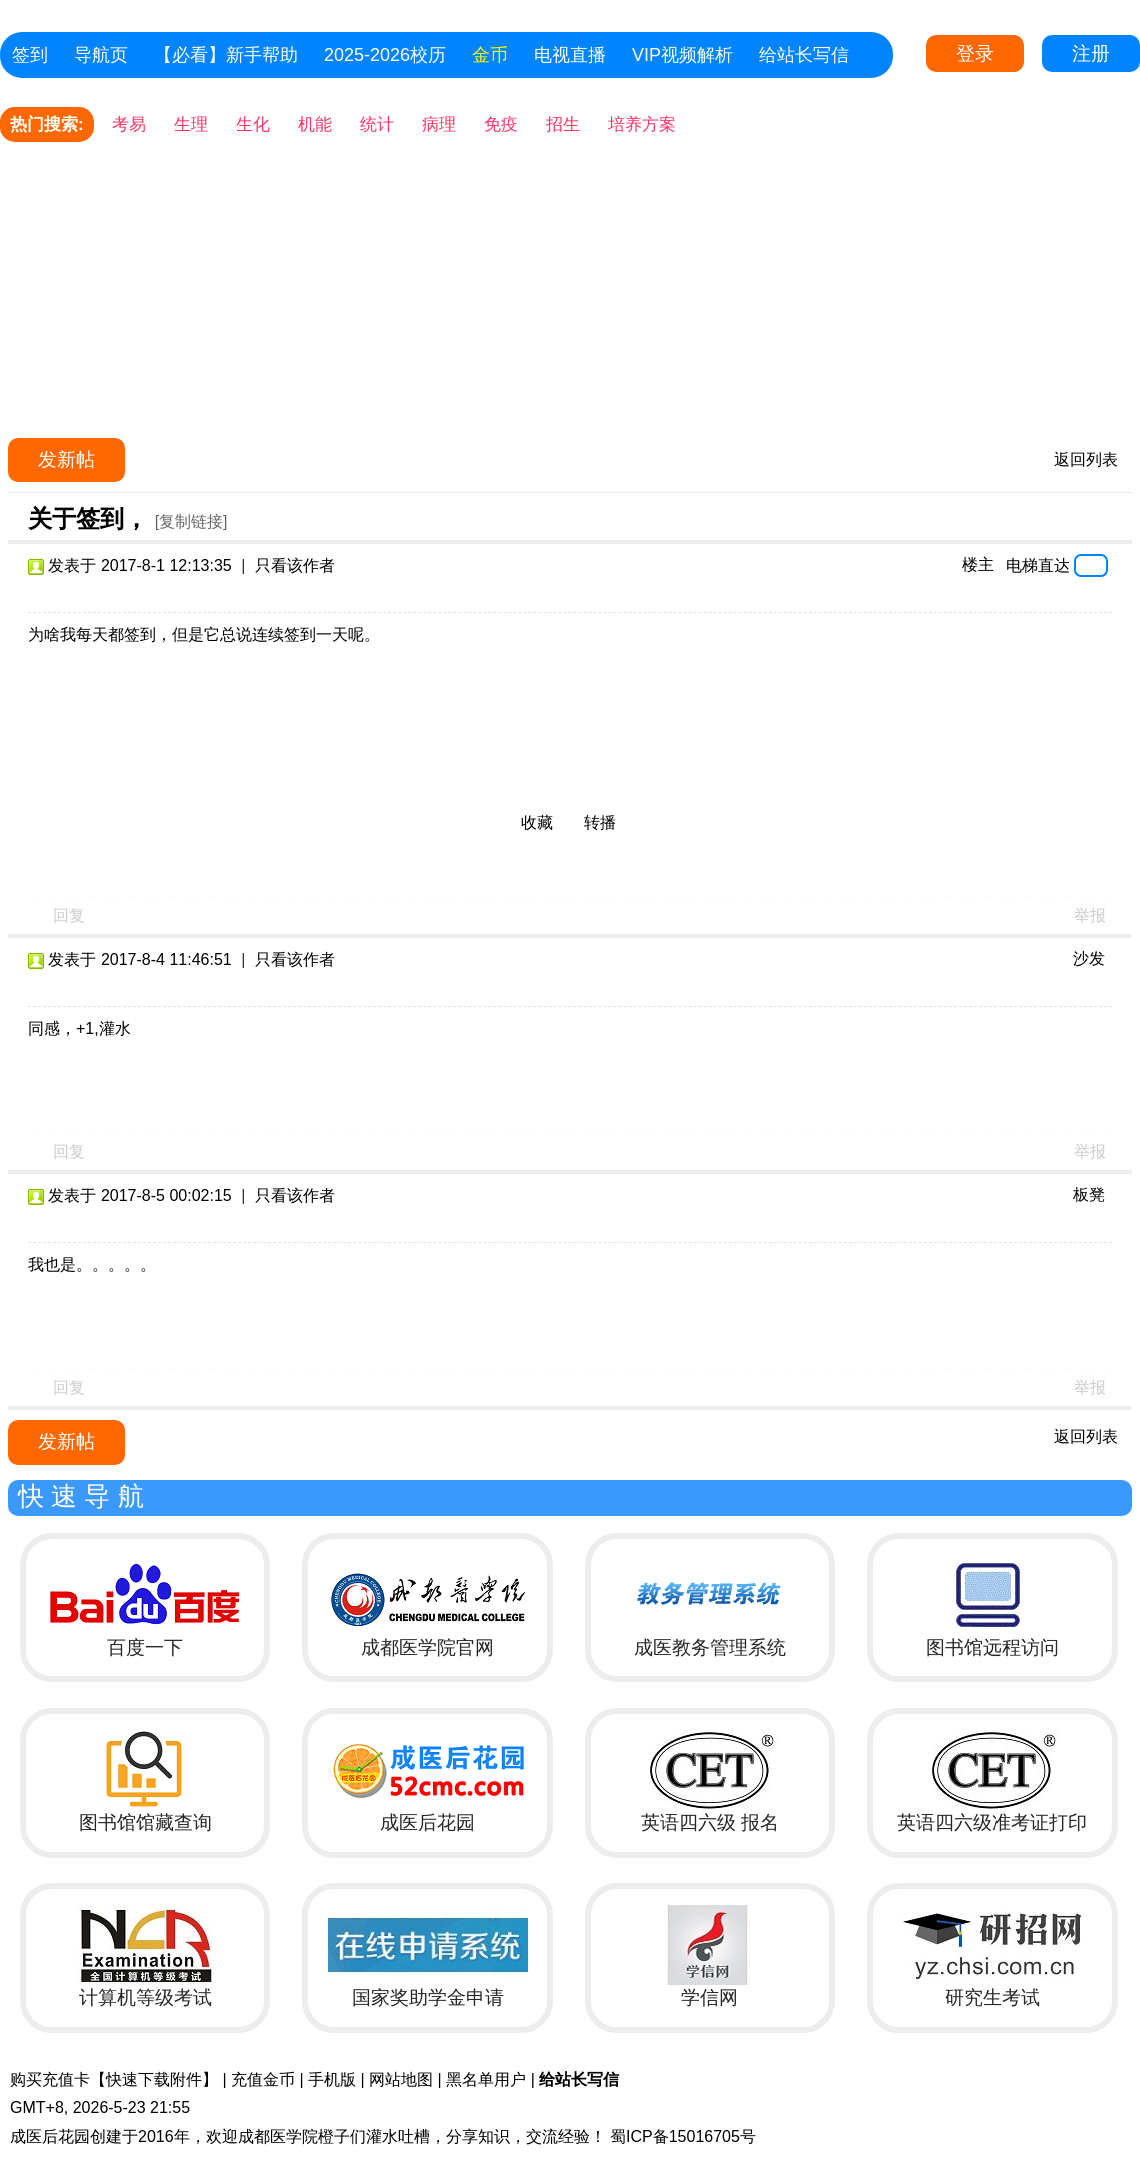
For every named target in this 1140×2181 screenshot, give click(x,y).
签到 (30, 55)
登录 (975, 53)
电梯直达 (1038, 565)
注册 (1091, 53)
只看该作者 (295, 565)
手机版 (332, 2079)
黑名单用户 (486, 2079)
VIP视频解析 (682, 55)
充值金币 (263, 2079)
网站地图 (401, 2079)
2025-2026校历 (385, 55)
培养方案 (642, 124)
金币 (490, 55)
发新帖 (66, 459)
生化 (253, 124)
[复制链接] (191, 521)
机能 (315, 124)
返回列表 (1086, 459)
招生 (563, 124)
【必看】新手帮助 (226, 55)
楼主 (978, 564)
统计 (377, 124)
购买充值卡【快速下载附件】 (114, 2079)
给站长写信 (804, 55)
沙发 (1089, 958)
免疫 (501, 124)
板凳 (1089, 1194)
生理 (191, 124)
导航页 (101, 55)
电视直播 (570, 55)
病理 (439, 124)
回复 (69, 915)
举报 (1090, 915)
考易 (129, 124)
